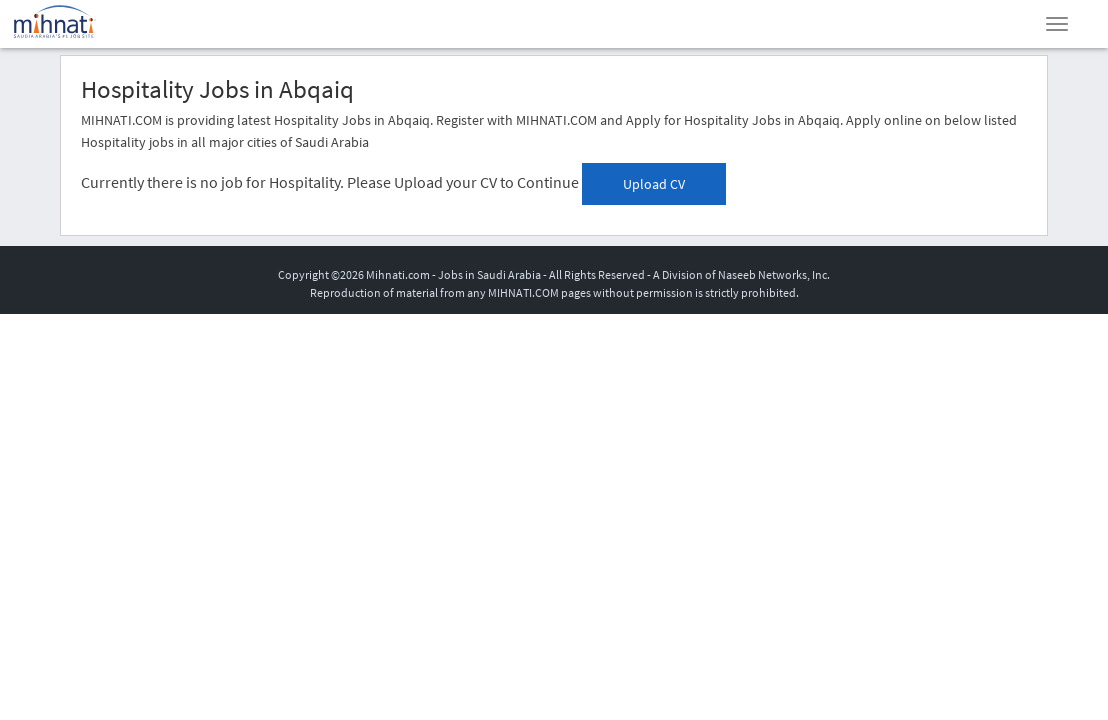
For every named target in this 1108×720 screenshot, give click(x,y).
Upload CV (654, 184)
